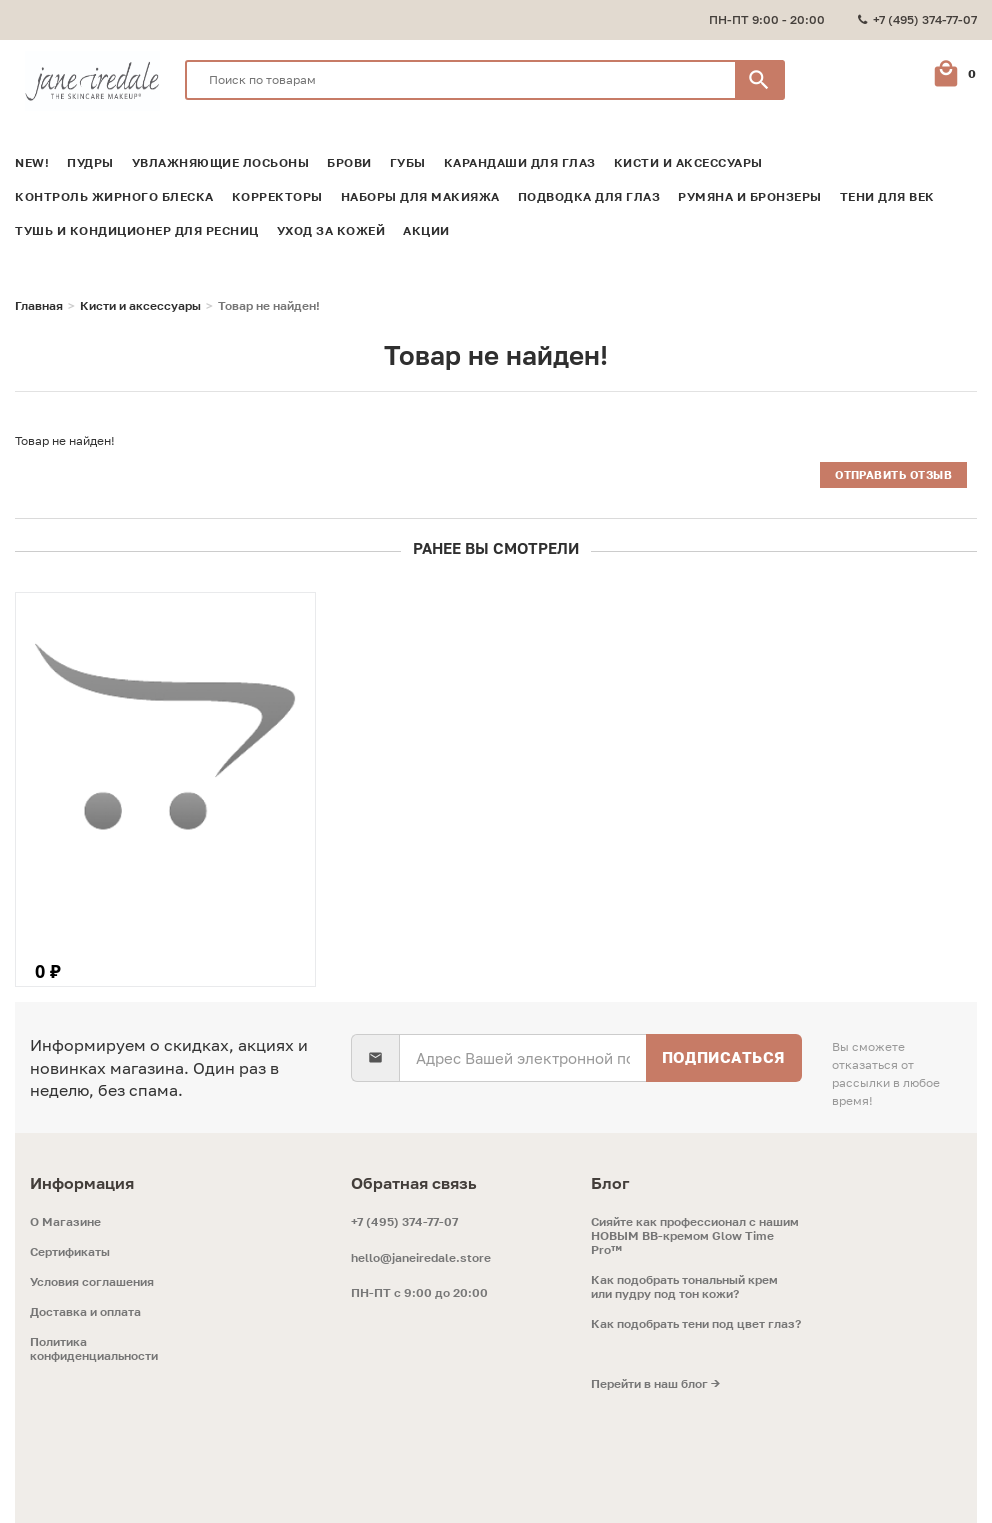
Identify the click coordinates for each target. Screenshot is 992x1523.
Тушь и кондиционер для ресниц (137, 231)
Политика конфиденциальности (94, 1349)
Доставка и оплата (85, 1312)
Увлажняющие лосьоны (221, 163)
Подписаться (723, 1057)
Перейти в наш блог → (655, 1384)
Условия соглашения (92, 1282)
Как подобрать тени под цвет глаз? (696, 1324)
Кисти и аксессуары (688, 163)
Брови (349, 163)
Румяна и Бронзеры (750, 197)
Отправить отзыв (894, 474)
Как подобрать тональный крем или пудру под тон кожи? (684, 1287)
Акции (426, 231)
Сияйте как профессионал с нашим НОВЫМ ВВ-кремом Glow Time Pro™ (695, 1236)
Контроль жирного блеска (114, 197)
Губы (408, 163)
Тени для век (887, 197)
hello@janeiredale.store (421, 1257)
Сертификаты (70, 1252)
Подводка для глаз (589, 197)
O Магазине (65, 1222)
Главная (39, 306)
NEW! (32, 163)
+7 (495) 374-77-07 (404, 1221)
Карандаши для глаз (520, 163)
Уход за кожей (331, 231)
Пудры (90, 163)
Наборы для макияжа (420, 197)
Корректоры (277, 197)
